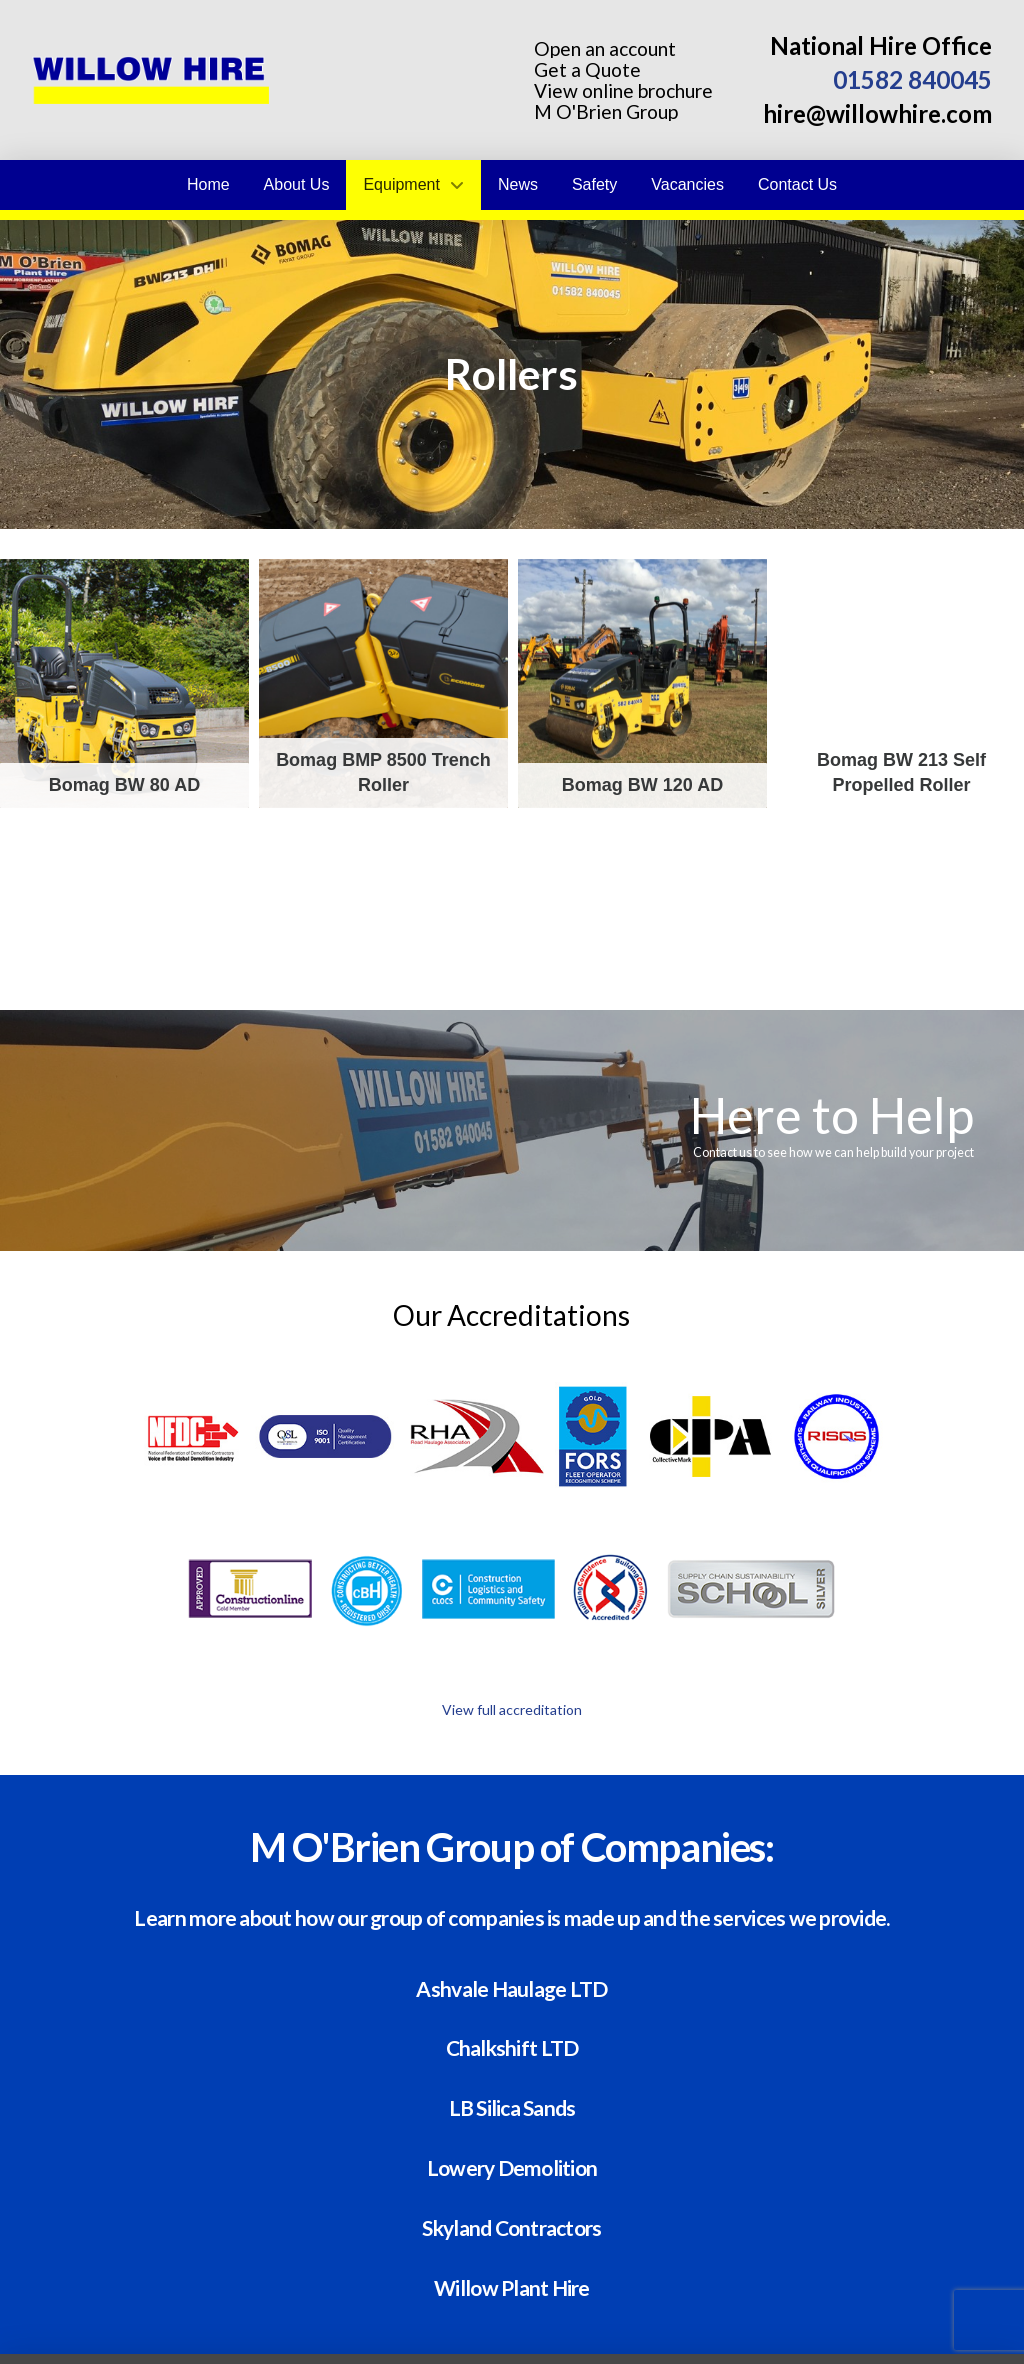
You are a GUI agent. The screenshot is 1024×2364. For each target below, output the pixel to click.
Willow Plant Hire (512, 2286)
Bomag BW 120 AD (642, 683)
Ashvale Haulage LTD (511, 1987)
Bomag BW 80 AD (124, 683)
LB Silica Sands (512, 2106)
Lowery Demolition (512, 2166)
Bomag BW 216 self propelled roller (124, 942)
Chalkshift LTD (512, 2046)
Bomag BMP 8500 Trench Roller (383, 683)
